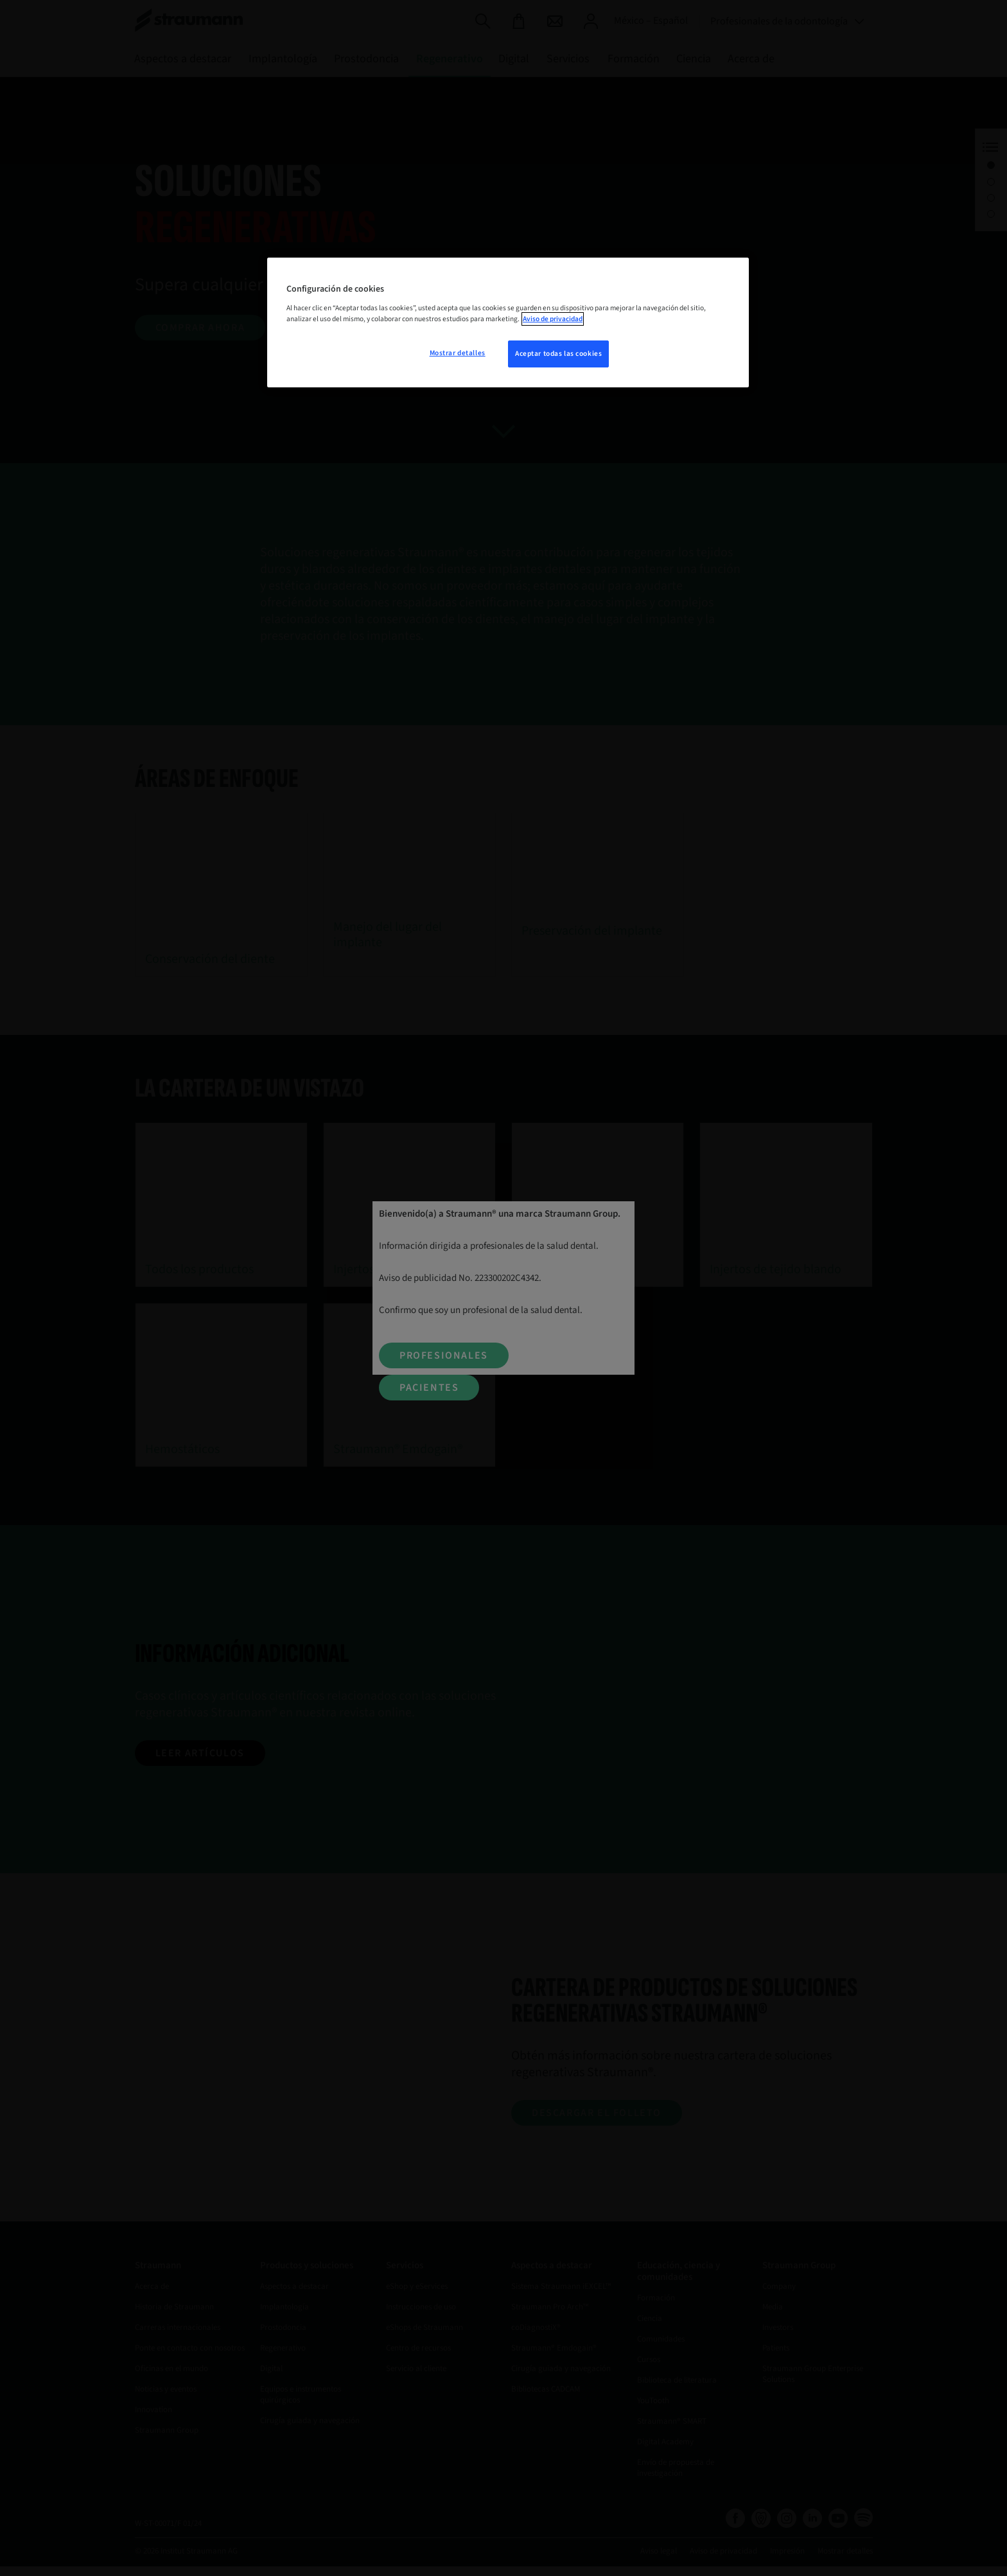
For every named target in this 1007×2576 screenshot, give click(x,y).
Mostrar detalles (458, 353)
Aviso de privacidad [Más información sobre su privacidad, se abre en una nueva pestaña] (552, 318)
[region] (508, 322)
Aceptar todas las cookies (558, 353)
